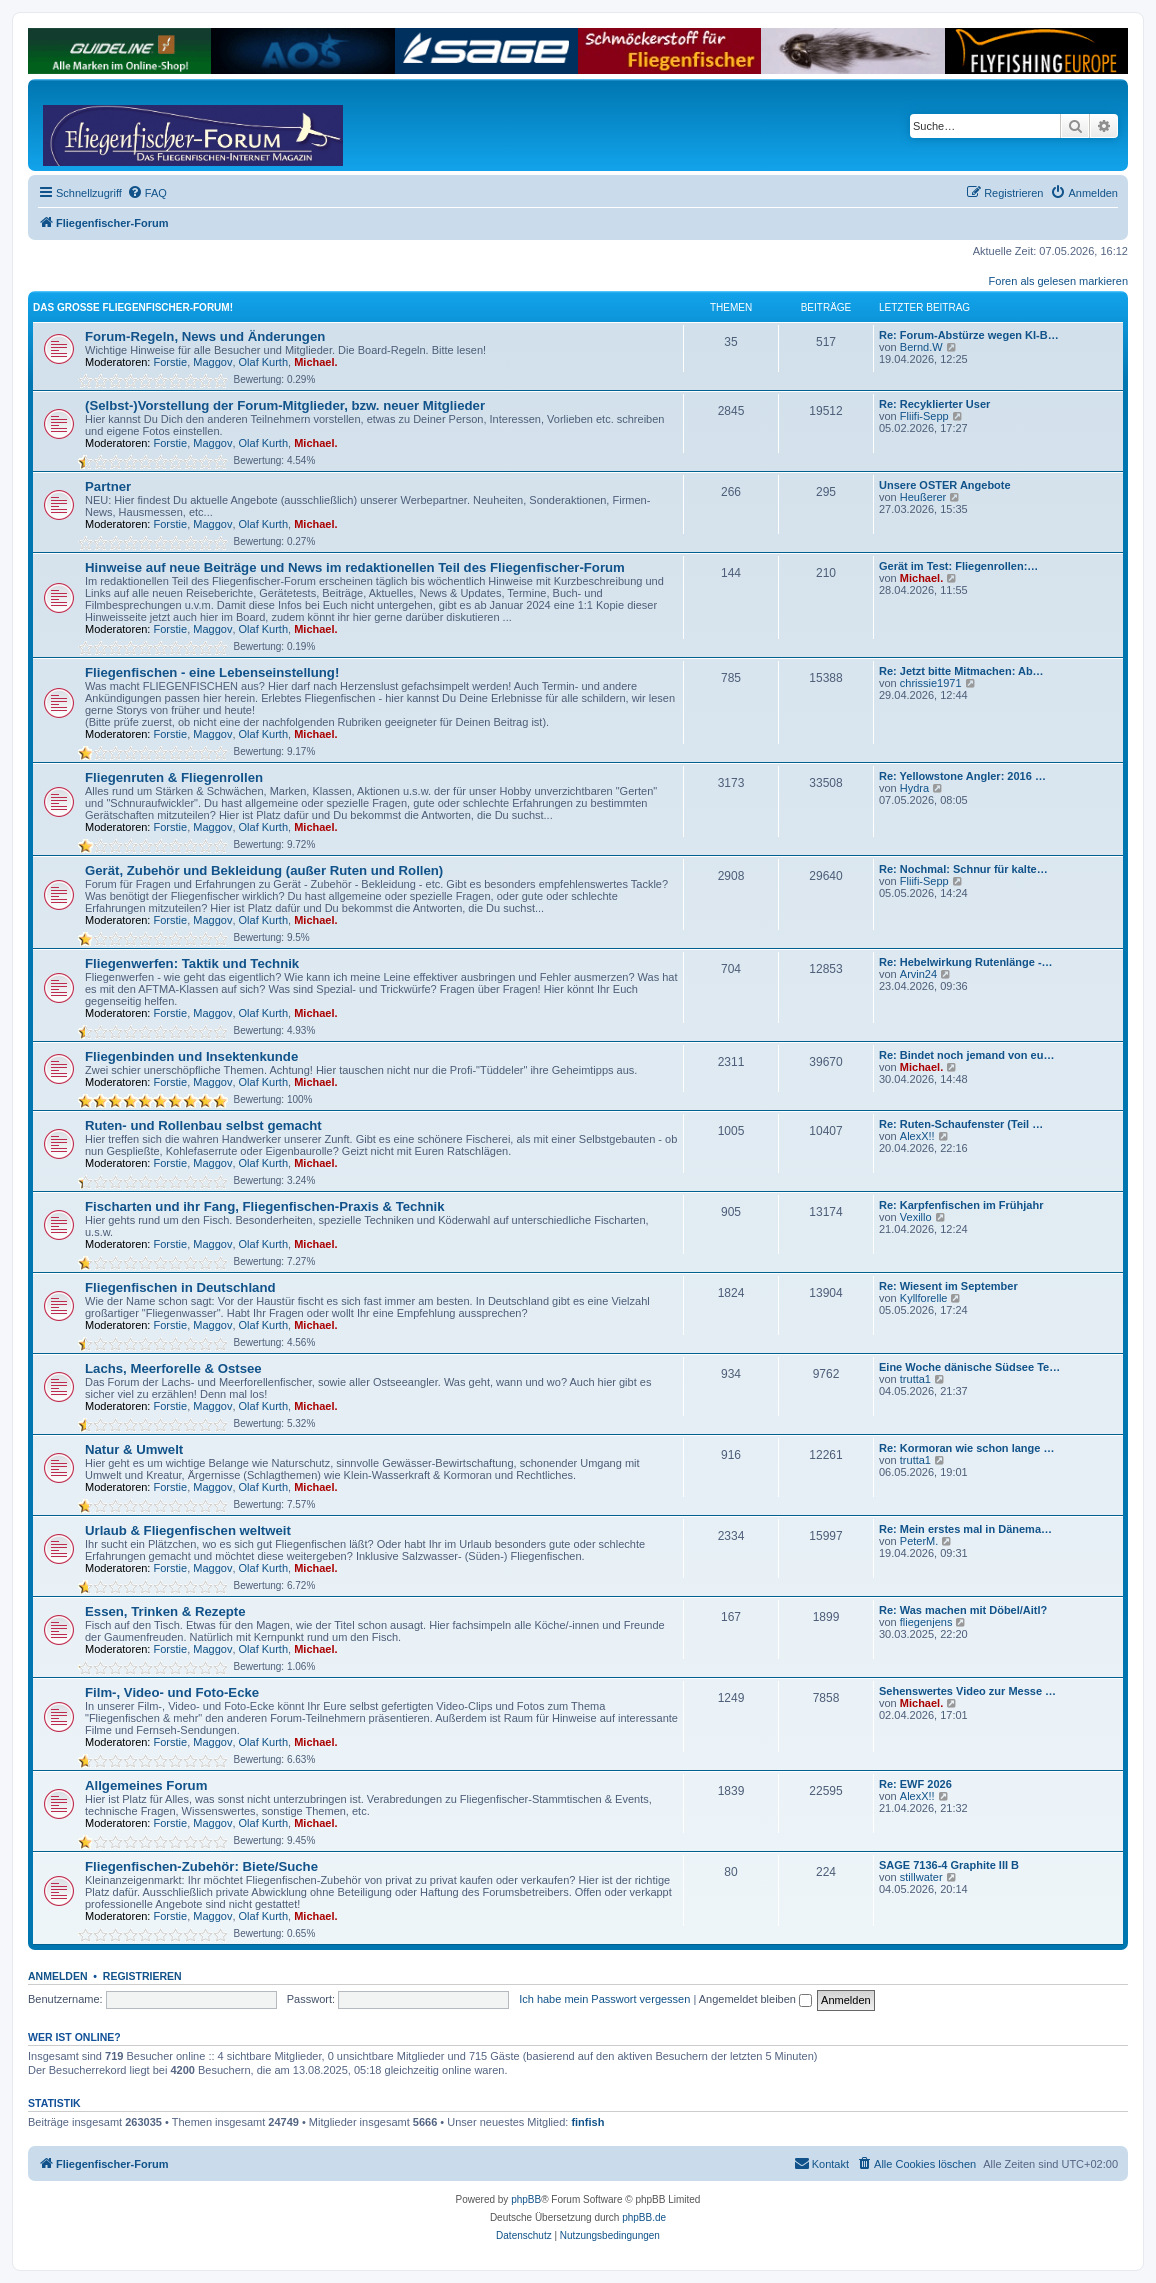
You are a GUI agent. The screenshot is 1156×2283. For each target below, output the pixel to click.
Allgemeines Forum (146, 1785)
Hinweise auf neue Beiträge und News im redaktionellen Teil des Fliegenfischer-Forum (355, 567)
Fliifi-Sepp (924, 416)
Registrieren (142, 1976)
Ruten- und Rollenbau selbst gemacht (203, 1125)
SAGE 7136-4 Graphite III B (949, 1865)
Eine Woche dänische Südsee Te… (969, 1367)
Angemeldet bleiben (755, 1999)
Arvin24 (918, 974)
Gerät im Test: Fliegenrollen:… (958, 566)
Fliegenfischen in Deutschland (180, 1287)
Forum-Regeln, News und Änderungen (205, 336)
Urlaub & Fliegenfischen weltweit (188, 1530)
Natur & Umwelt (134, 1449)
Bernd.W (921, 347)
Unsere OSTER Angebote (945, 485)
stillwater (921, 1877)
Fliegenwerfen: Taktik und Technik (192, 963)
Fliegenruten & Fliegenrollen (174, 777)
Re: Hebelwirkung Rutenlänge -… (966, 962)
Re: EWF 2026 (915, 1784)
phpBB (526, 2199)
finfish (587, 2122)
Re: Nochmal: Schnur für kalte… (963, 869)
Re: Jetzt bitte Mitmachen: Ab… (961, 671)
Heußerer (923, 497)
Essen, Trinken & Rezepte (165, 1611)
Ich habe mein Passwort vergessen (604, 1999)
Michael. (315, 362)
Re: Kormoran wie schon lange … (966, 1448)
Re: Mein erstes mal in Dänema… (965, 1529)
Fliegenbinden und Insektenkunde (191, 1056)
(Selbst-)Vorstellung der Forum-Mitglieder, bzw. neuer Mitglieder (285, 405)
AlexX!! (917, 1136)
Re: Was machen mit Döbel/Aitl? (963, 1610)
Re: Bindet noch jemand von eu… (966, 1055)
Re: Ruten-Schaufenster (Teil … (961, 1124)
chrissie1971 (931, 683)
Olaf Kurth (264, 362)
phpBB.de (644, 2217)
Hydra (914, 788)
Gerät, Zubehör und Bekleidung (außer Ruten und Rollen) (264, 870)
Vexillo (916, 1217)
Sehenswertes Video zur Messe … (967, 1691)
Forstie (171, 362)
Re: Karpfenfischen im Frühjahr (961, 1205)
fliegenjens (926, 1622)
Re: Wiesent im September (948, 1286)
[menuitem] (147, 193)
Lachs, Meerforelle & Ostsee (173, 1368)
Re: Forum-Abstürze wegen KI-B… (969, 335)
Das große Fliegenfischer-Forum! (133, 307)
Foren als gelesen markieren (1058, 281)
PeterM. (919, 1541)
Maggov (212, 362)
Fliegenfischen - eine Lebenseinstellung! (212, 672)
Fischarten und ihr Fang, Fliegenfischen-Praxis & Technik (265, 1206)
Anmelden (58, 1976)
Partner (108, 486)
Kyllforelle (924, 1298)
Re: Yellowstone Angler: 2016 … (962, 776)
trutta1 (915, 1379)
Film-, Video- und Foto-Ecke (172, 1692)
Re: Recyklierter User (934, 404)
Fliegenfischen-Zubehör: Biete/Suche (201, 1866)
